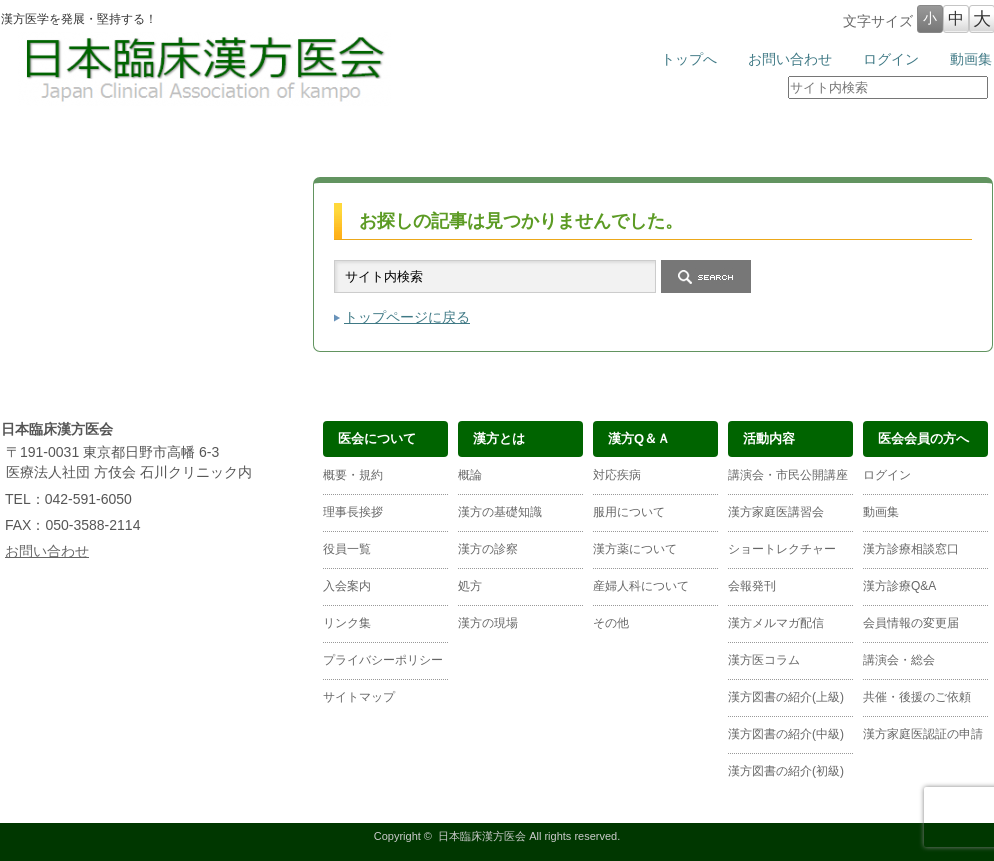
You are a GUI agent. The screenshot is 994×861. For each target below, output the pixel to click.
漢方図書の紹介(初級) (786, 771)
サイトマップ (359, 697)
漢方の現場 (488, 623)
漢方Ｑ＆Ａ (414, 142)
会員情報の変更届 (911, 623)
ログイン (891, 59)
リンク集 (347, 623)
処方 (470, 586)
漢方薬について (635, 549)
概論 (470, 475)
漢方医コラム (764, 660)
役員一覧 (347, 549)
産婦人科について (641, 586)
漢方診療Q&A (899, 586)
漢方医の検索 (910, 142)
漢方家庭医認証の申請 (923, 734)
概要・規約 (353, 475)
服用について (629, 512)
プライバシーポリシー (383, 660)
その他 (611, 623)
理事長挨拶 (353, 512)
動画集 (971, 59)
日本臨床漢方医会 (482, 836)
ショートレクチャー (782, 549)
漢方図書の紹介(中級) (786, 734)
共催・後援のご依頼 (917, 697)
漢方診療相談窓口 (911, 549)
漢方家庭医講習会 (776, 512)
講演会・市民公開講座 (788, 475)
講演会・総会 (899, 660)
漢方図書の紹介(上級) (786, 697)
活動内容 (580, 142)
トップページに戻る (407, 317)
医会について (84, 142)
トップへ (689, 59)
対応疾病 (617, 475)
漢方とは (249, 142)
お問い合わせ (790, 59)
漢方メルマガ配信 (776, 623)
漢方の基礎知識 (500, 512)
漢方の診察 (488, 549)
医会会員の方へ (744, 142)
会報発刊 (752, 586)
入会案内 (347, 586)
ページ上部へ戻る (930, 370)
